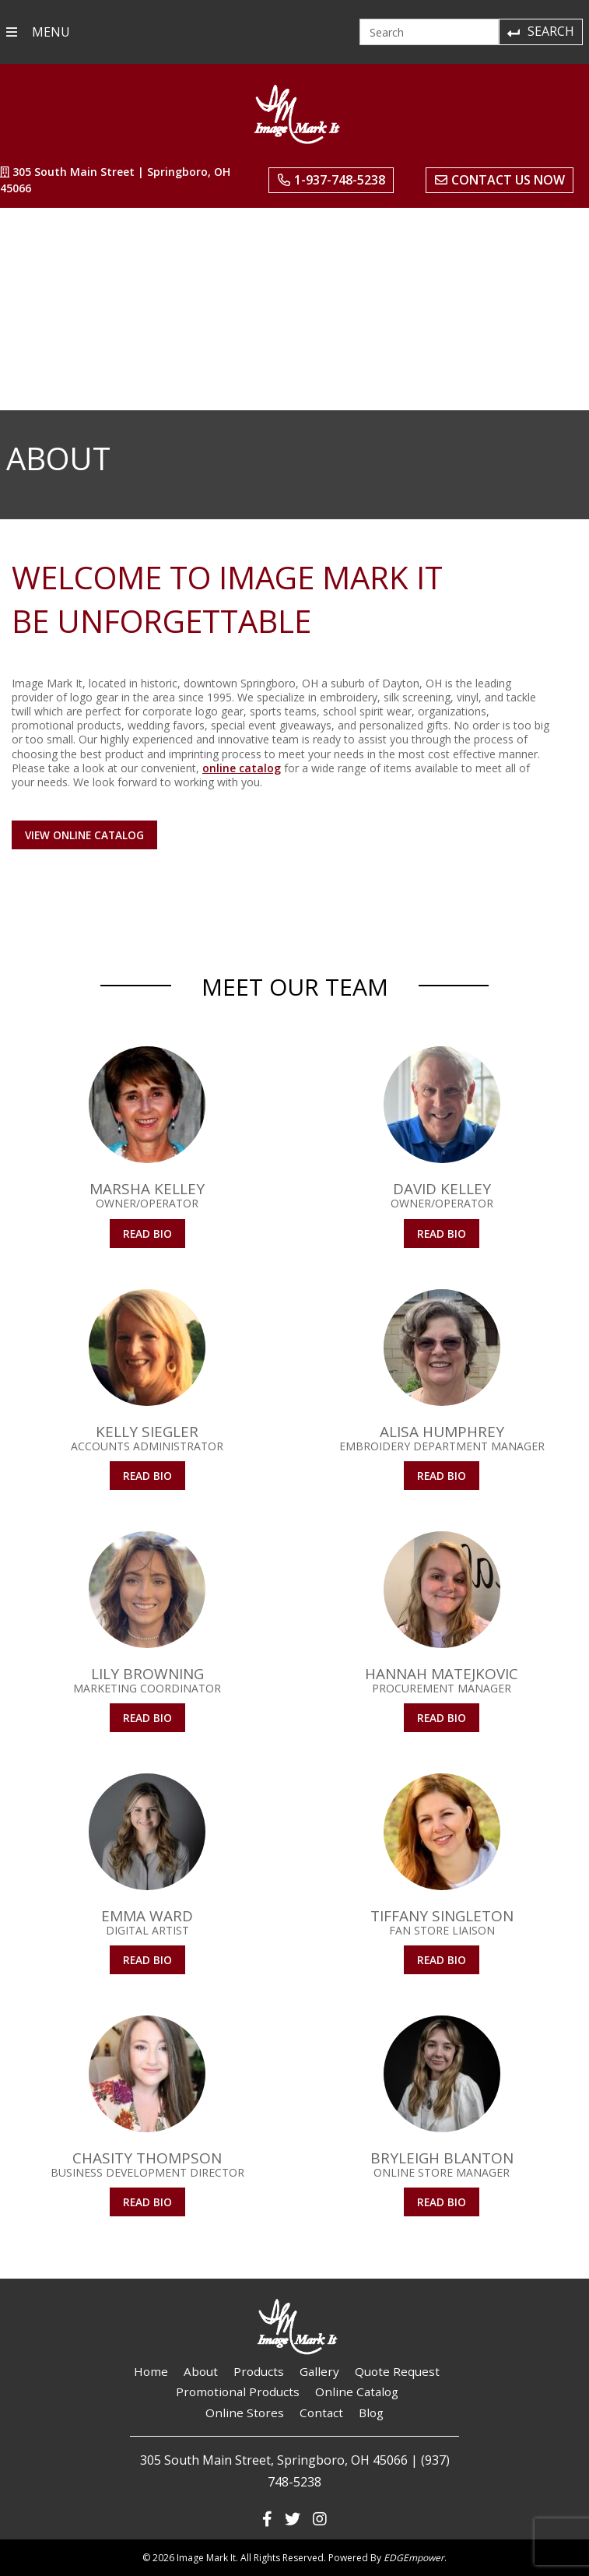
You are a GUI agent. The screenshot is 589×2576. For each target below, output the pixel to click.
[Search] (429, 32)
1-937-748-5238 (331, 179)
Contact (321, 2412)
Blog (371, 2412)
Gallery (319, 2371)
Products (258, 2371)
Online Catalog (356, 2391)
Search (539, 31)
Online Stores (244, 2412)
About (201, 2371)
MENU (38, 31)
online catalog (241, 768)
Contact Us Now (500, 179)
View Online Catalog (84, 835)
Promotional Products (238, 2391)
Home (151, 2371)
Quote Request (397, 2371)
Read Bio (147, 1233)
